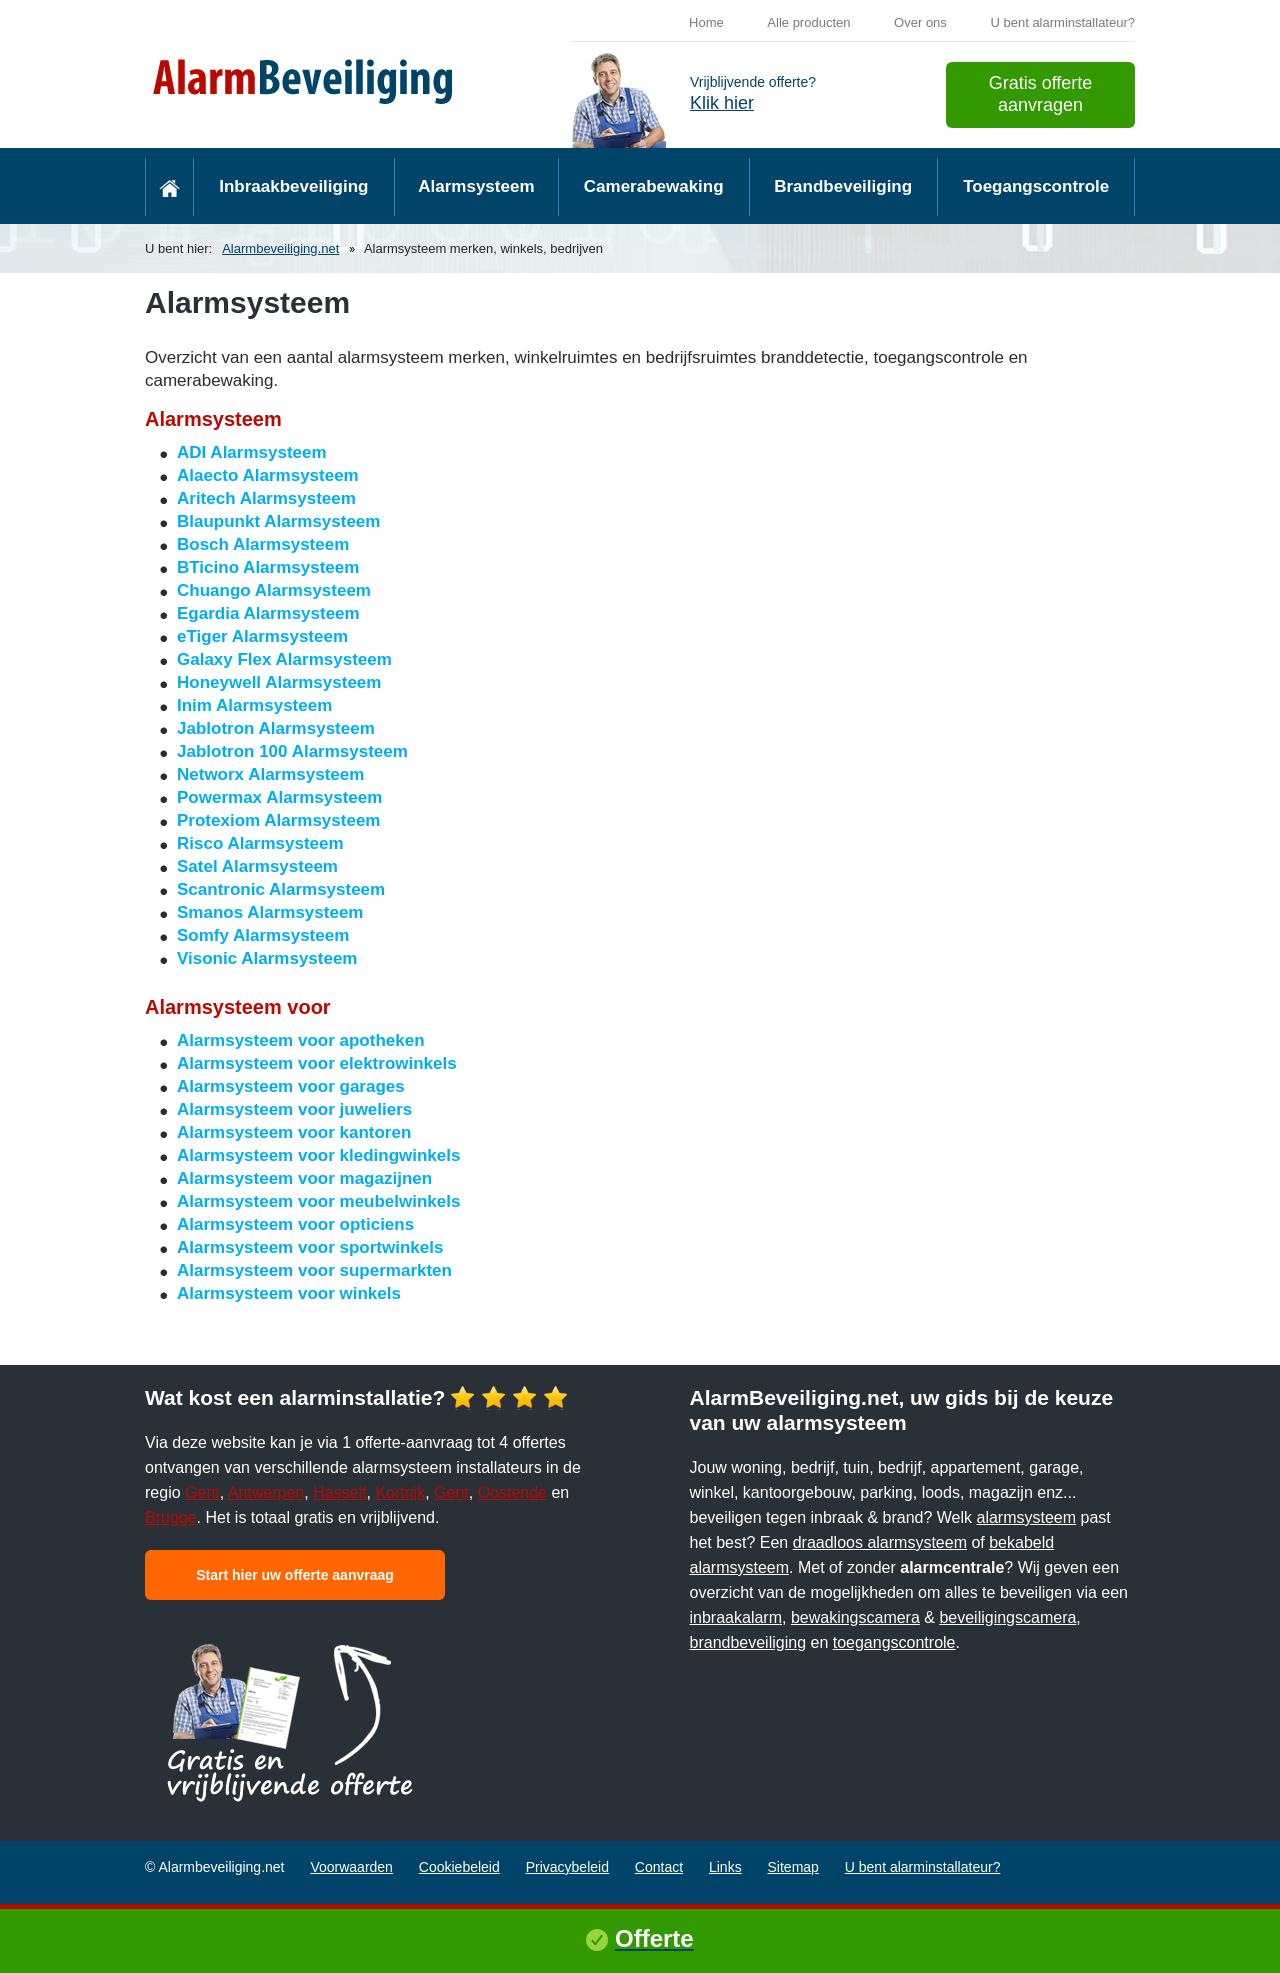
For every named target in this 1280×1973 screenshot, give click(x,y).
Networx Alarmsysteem (270, 774)
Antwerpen (266, 1492)
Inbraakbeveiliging (293, 186)
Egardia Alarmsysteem (268, 613)
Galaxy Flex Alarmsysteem (284, 659)
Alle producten (808, 22)
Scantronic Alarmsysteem (281, 889)
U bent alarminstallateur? (1062, 22)
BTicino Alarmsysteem (268, 567)
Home (706, 22)
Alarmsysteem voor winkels (289, 1293)
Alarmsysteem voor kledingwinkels (318, 1155)
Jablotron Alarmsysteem (276, 728)
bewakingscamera (855, 1617)
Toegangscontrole (1036, 186)
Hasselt (339, 1492)
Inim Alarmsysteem (254, 705)
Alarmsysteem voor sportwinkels (310, 1247)
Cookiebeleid (459, 1867)
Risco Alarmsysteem (260, 843)
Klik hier (722, 103)
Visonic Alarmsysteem (267, 958)
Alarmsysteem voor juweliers (294, 1109)
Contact (659, 1867)
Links (725, 1867)
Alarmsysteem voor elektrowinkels (317, 1063)
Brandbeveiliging (843, 186)
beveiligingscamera (1007, 1617)
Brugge (171, 1517)
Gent (202, 1492)
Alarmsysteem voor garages (291, 1086)
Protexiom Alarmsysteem (278, 820)
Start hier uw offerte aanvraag (295, 1575)
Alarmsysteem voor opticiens (295, 1224)
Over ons (920, 22)
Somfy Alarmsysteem (263, 935)
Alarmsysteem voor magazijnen (304, 1178)
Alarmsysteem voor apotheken (301, 1040)
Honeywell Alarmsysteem (279, 682)
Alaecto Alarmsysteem (268, 475)
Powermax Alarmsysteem (279, 797)
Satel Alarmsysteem (257, 866)
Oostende (512, 1492)
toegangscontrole (894, 1642)
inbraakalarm (736, 1617)
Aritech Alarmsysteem (266, 498)
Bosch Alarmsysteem (263, 544)
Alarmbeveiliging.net (280, 248)
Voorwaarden (351, 1867)
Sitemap (793, 1867)
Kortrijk (400, 1492)
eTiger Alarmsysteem (262, 636)
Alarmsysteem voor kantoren (294, 1132)
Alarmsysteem (476, 186)
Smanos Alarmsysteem (270, 912)
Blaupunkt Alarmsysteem (278, 521)
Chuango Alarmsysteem (274, 590)
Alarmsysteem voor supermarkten (314, 1270)
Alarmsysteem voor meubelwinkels (318, 1201)
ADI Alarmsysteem (252, 452)
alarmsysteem (1027, 1517)
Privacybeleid (567, 1867)
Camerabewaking (654, 186)
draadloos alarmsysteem (880, 1542)
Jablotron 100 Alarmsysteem (292, 751)
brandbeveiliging (748, 1642)
